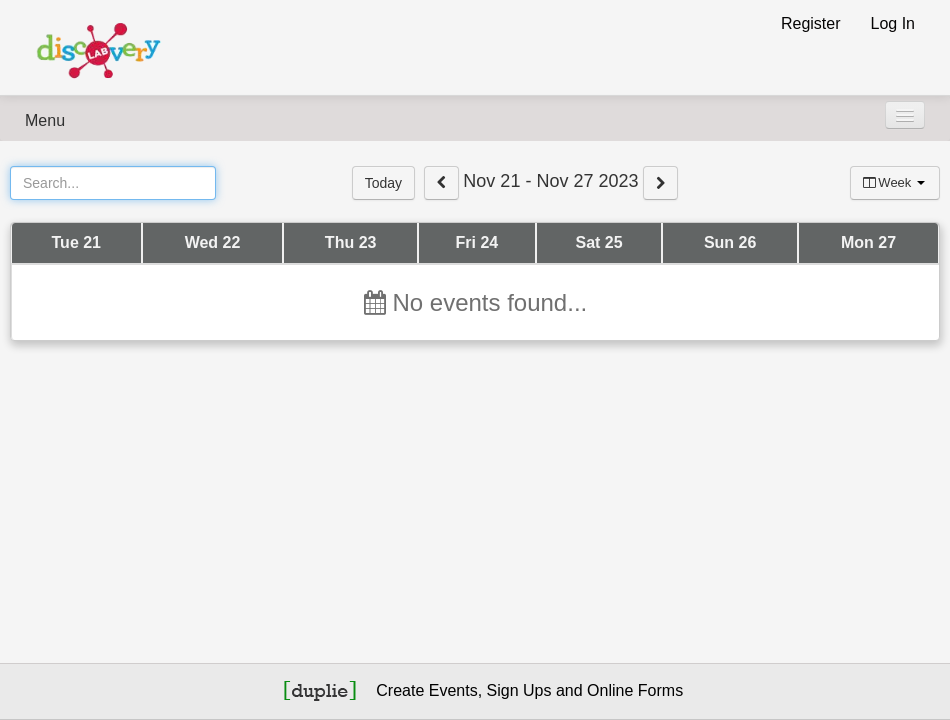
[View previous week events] (441, 183)
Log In (893, 23)
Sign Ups (519, 690)
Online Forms (635, 690)
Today (383, 183)
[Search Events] (113, 183)
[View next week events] (660, 183)
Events (453, 690)
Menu (45, 120)
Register (811, 23)
